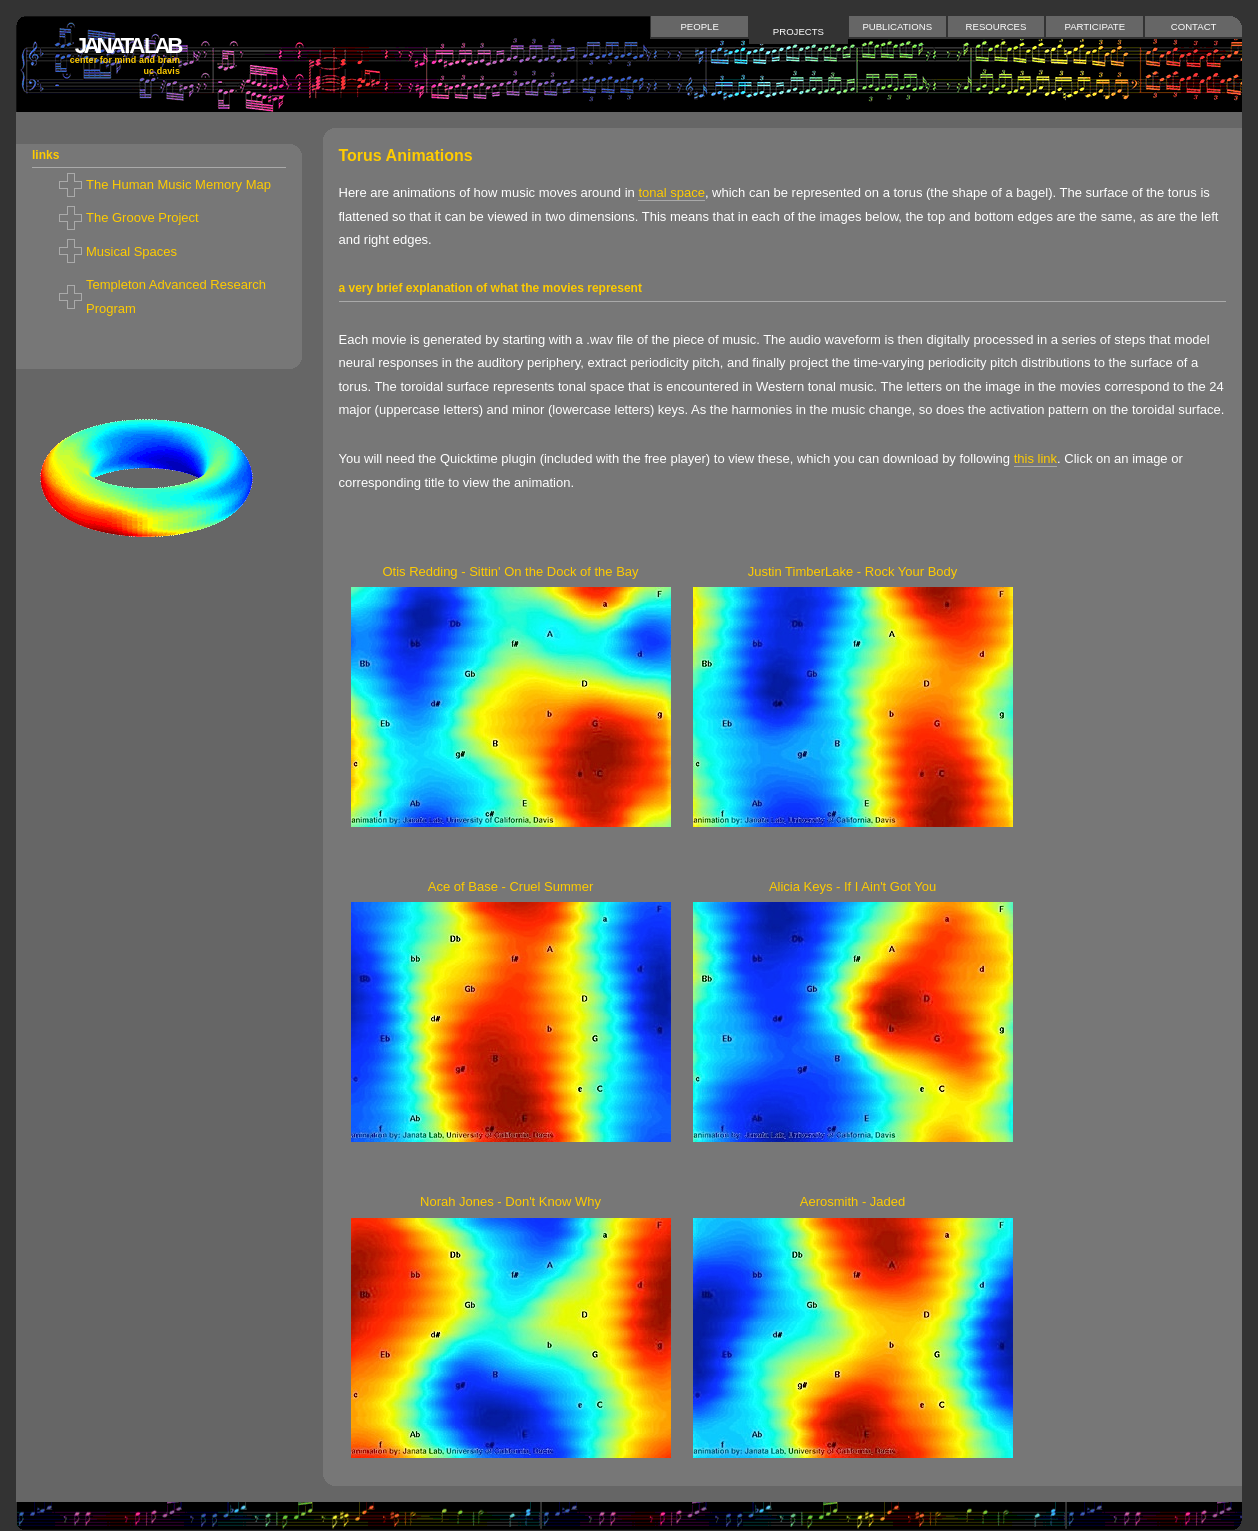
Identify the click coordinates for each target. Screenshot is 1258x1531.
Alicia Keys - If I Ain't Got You (852, 886)
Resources (996, 26)
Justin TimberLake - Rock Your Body (853, 571)
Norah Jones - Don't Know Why (510, 1201)
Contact (1194, 26)
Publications (897, 26)
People (699, 26)
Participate (1095, 26)
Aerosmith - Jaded (853, 1201)
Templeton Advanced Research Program (176, 296)
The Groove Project (142, 217)
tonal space (671, 192)
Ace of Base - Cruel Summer (510, 886)
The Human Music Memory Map (178, 184)
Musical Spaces (131, 251)
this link (1035, 458)
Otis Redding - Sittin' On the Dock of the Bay (510, 571)
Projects (798, 31)
